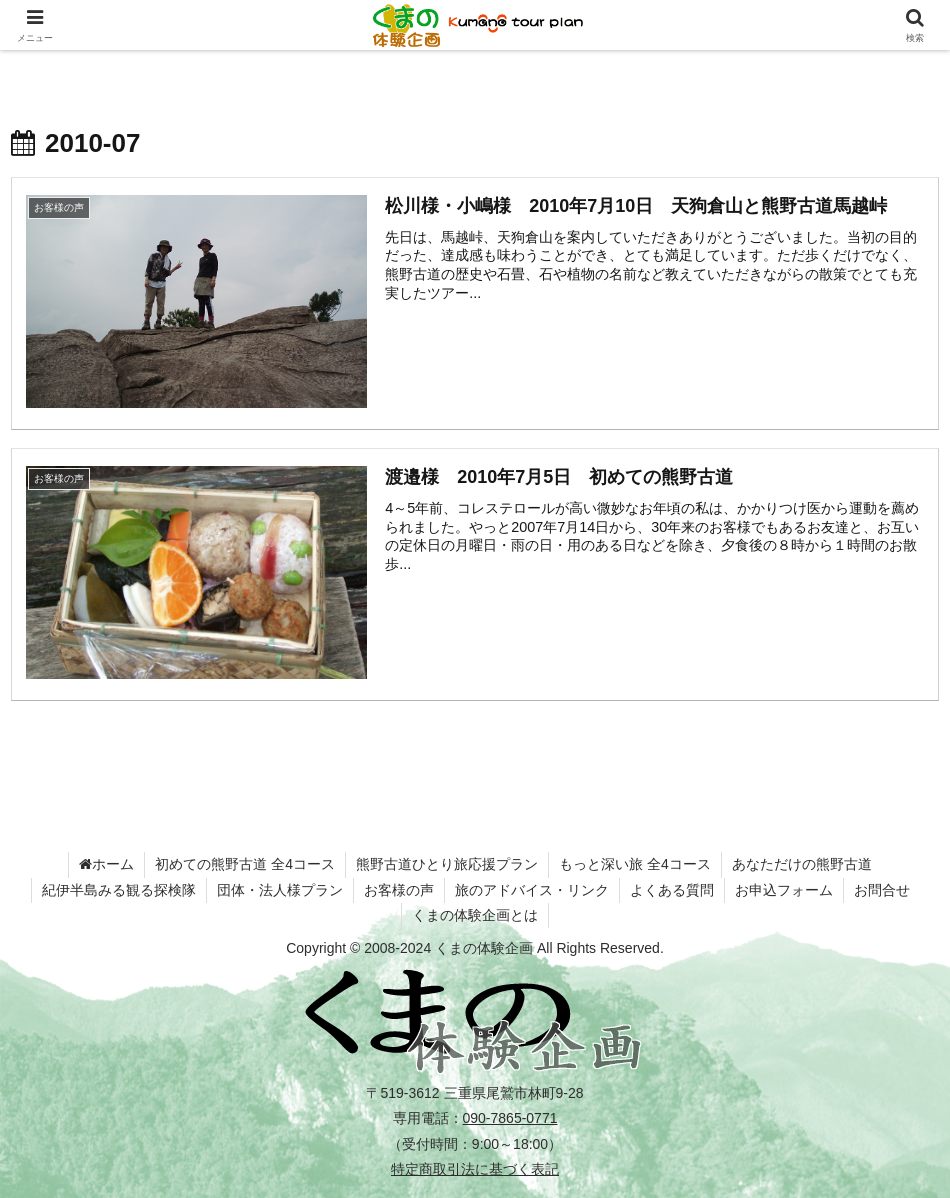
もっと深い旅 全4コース (635, 864)
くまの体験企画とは (475, 915)
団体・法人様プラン (280, 890)
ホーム (106, 864)
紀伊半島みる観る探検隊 (119, 890)
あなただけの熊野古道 (802, 864)
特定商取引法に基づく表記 (475, 1169)
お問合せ (882, 890)
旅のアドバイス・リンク (532, 890)
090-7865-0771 (510, 1118)
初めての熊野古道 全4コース (245, 864)
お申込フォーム (784, 890)
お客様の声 (399, 890)
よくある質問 (672, 890)
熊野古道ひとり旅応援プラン (447, 864)
